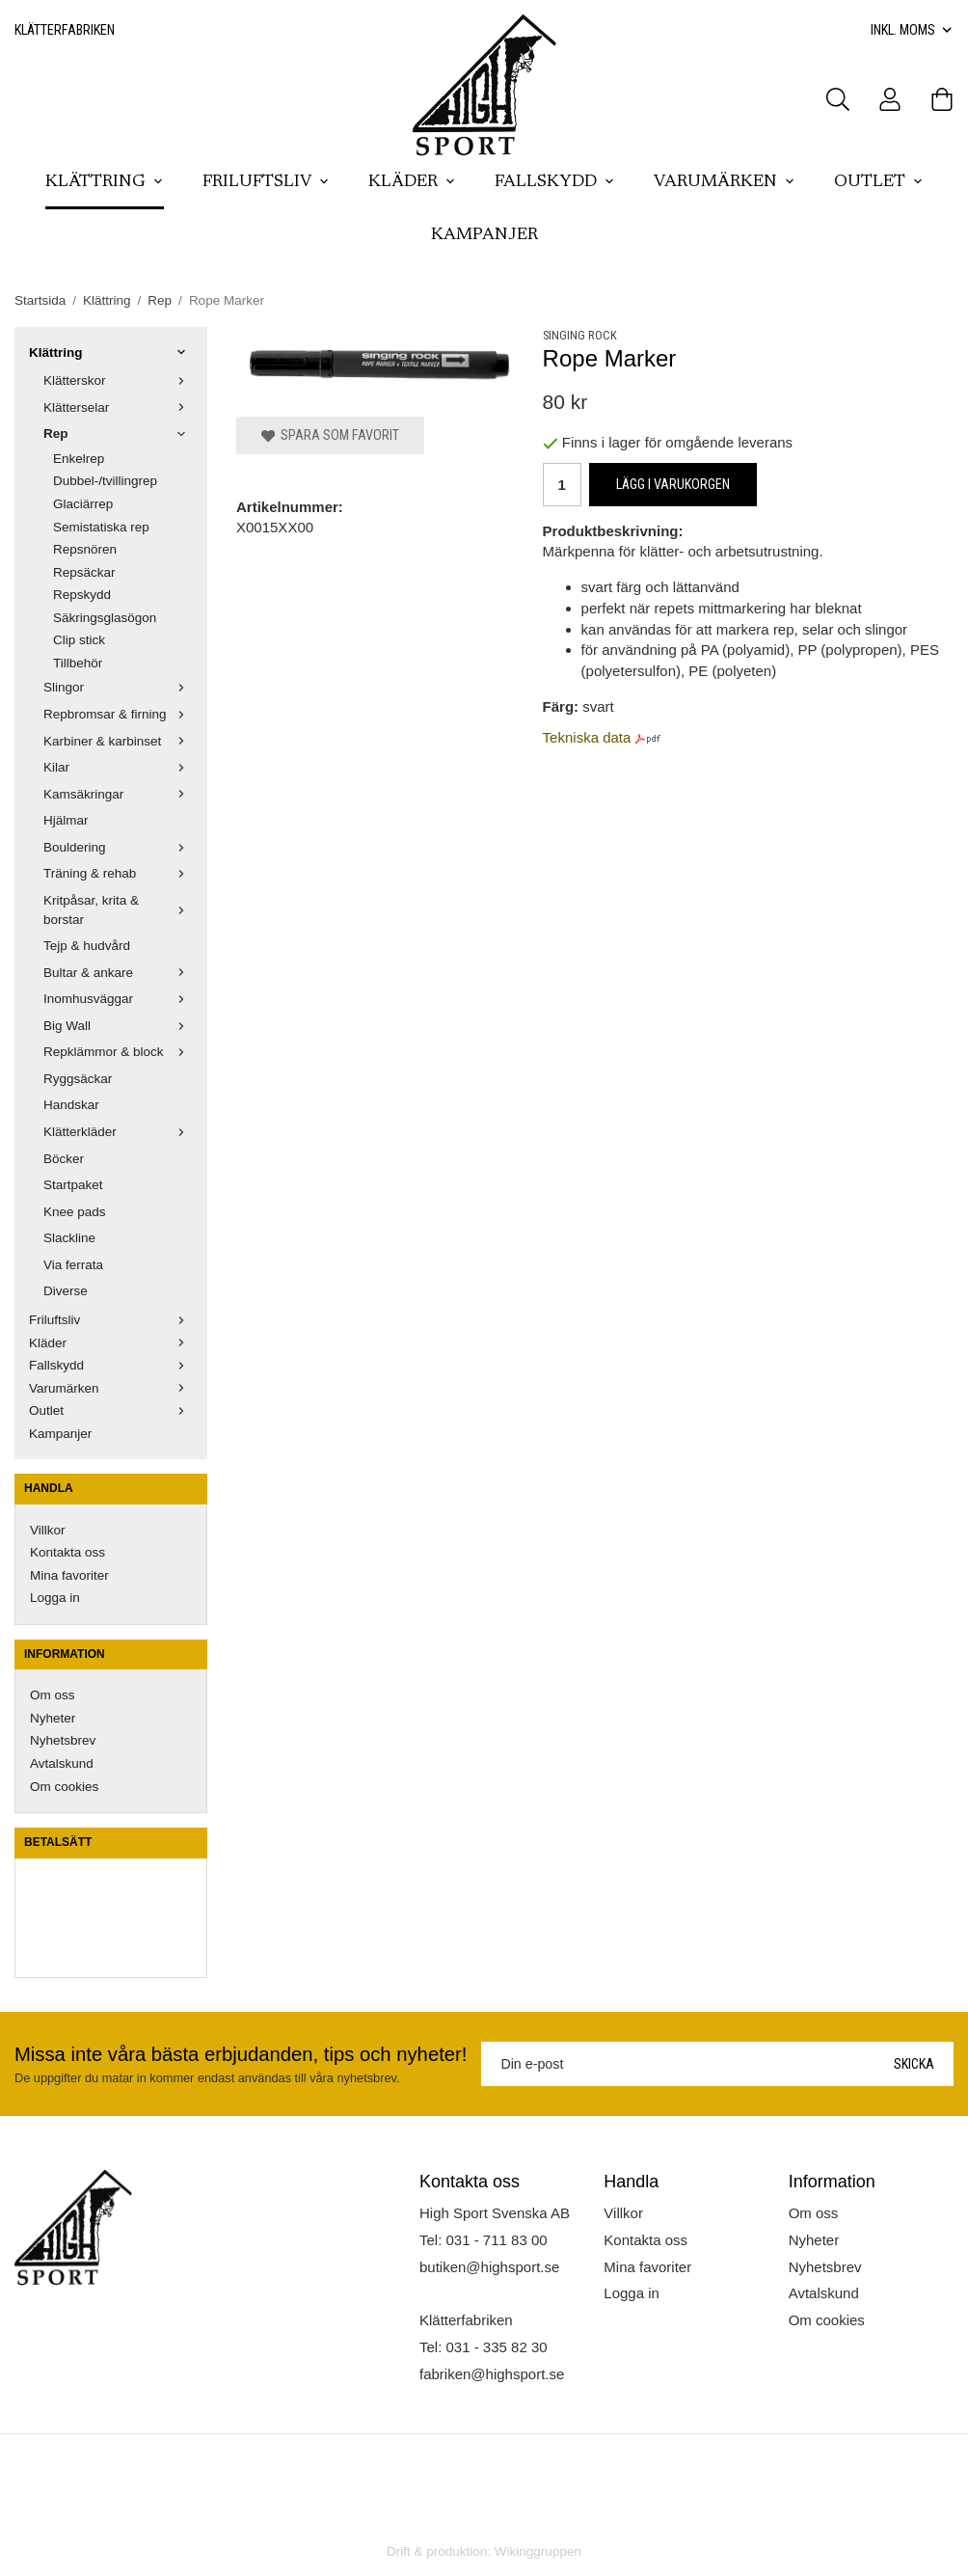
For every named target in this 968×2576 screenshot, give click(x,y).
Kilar (118, 767)
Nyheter (52, 1718)
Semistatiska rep (101, 527)
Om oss (52, 1695)
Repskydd (82, 594)
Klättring (104, 182)
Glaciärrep (83, 504)
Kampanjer (484, 235)
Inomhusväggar (118, 998)
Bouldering (118, 847)
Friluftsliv (266, 182)
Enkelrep (78, 458)
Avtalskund (62, 1763)
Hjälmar (66, 820)
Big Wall (118, 1025)
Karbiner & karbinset (118, 741)
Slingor (118, 687)
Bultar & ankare (118, 972)
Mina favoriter (69, 1575)
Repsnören (85, 549)
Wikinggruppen (538, 2551)
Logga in (55, 1597)
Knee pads (74, 1212)
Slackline (69, 1238)
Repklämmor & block (118, 1051)
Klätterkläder (118, 1132)
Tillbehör (77, 663)
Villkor (48, 1530)
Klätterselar (118, 407)
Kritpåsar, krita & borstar (118, 910)
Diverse (65, 1291)
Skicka (914, 2064)
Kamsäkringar (118, 794)
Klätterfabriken (64, 30)
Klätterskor (118, 380)
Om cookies (64, 1786)
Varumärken (724, 182)
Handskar (71, 1105)
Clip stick (79, 640)
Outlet (879, 182)
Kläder (412, 182)
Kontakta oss (67, 1552)
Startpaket (73, 1185)
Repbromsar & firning (118, 714)
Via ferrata (73, 1265)
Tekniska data (587, 737)
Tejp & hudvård (86, 945)
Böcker (63, 1159)
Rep (118, 433)
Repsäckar (84, 572)
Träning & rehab (118, 873)
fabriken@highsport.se (491, 2374)
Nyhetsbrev (62, 1740)
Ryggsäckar (77, 1078)
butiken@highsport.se (489, 2267)
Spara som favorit (330, 435)
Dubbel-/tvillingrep (105, 481)
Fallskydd (555, 182)
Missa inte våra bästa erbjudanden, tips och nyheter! (240, 2054)
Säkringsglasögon (104, 617)
